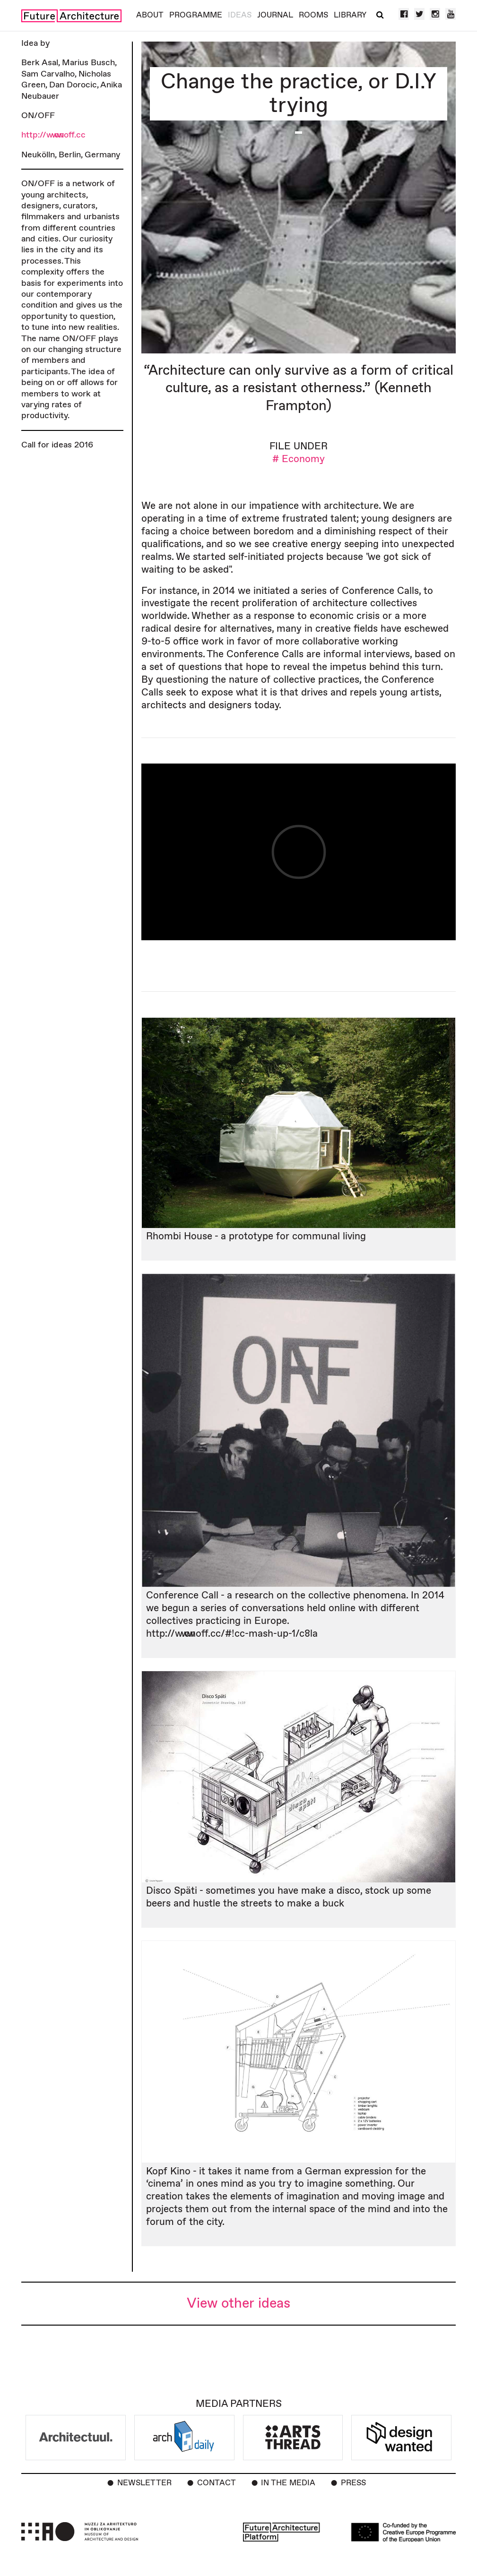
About (150, 15)
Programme (195, 15)
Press (353, 2483)
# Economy (298, 459)
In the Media (288, 2483)
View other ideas (238, 2303)
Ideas (240, 15)
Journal (275, 15)
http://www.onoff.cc (53, 135)
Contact (216, 2483)
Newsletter (144, 2483)
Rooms (313, 15)
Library (350, 15)
